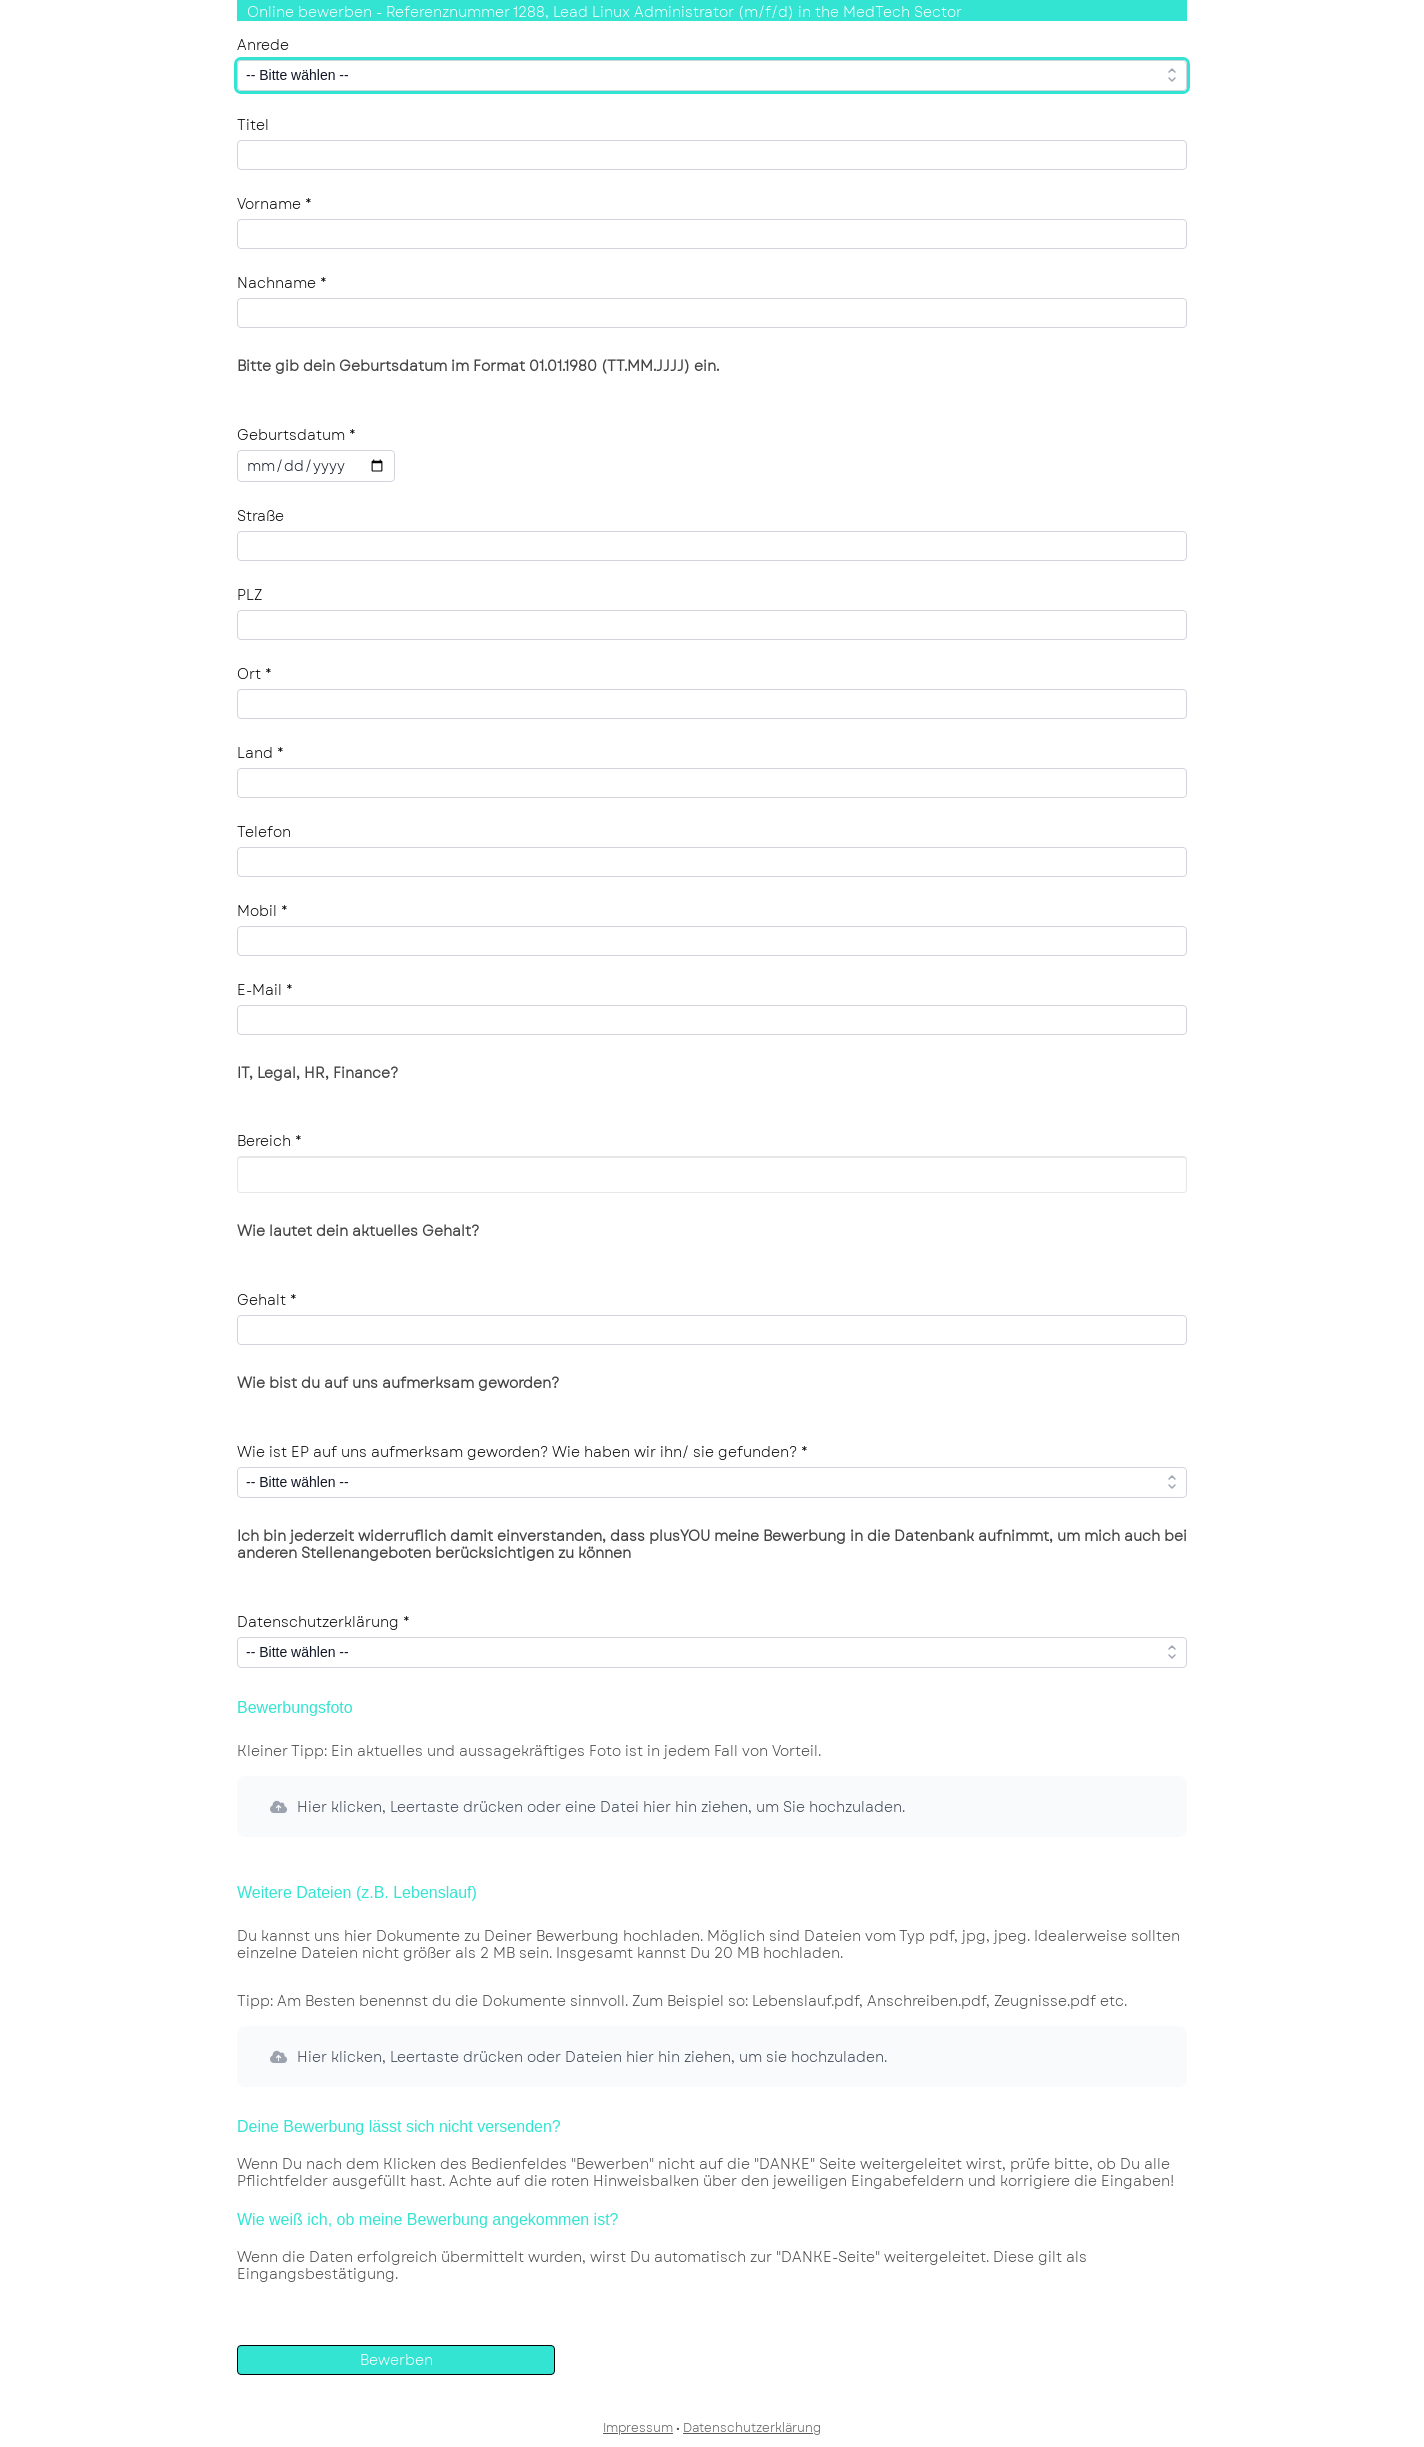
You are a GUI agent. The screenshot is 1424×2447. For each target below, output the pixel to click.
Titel (253, 125)
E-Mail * (265, 990)
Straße (260, 516)
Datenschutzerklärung (752, 2428)
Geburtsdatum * (296, 435)
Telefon (264, 832)
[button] (712, 1806)
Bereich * (269, 1141)
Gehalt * (267, 1300)
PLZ (249, 595)
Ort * (254, 674)
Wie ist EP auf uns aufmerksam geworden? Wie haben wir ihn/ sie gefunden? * (522, 1452)
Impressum (638, 2428)
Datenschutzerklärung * (323, 1622)
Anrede (263, 45)
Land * (260, 753)
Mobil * (262, 911)
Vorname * (274, 204)
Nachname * (282, 283)
